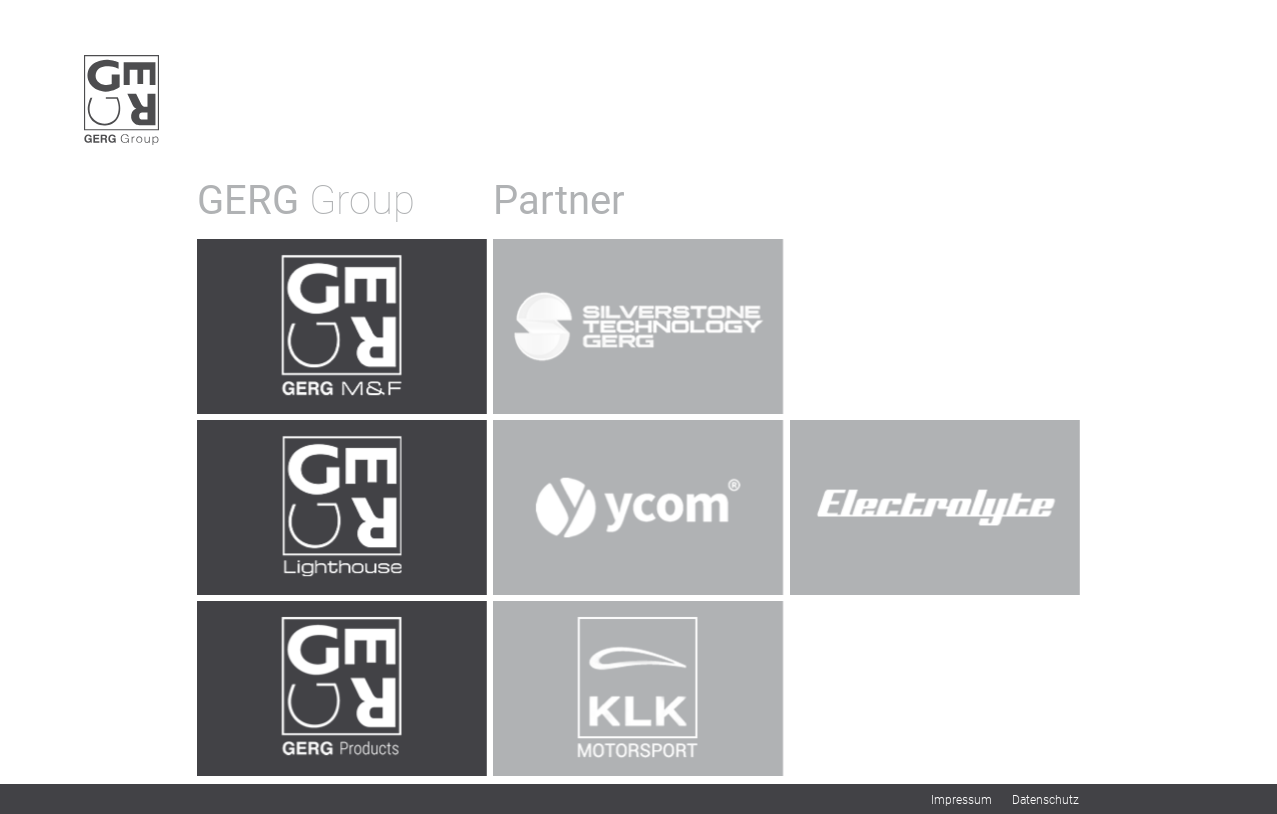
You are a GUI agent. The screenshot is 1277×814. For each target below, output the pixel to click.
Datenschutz (1045, 800)
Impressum (961, 800)
